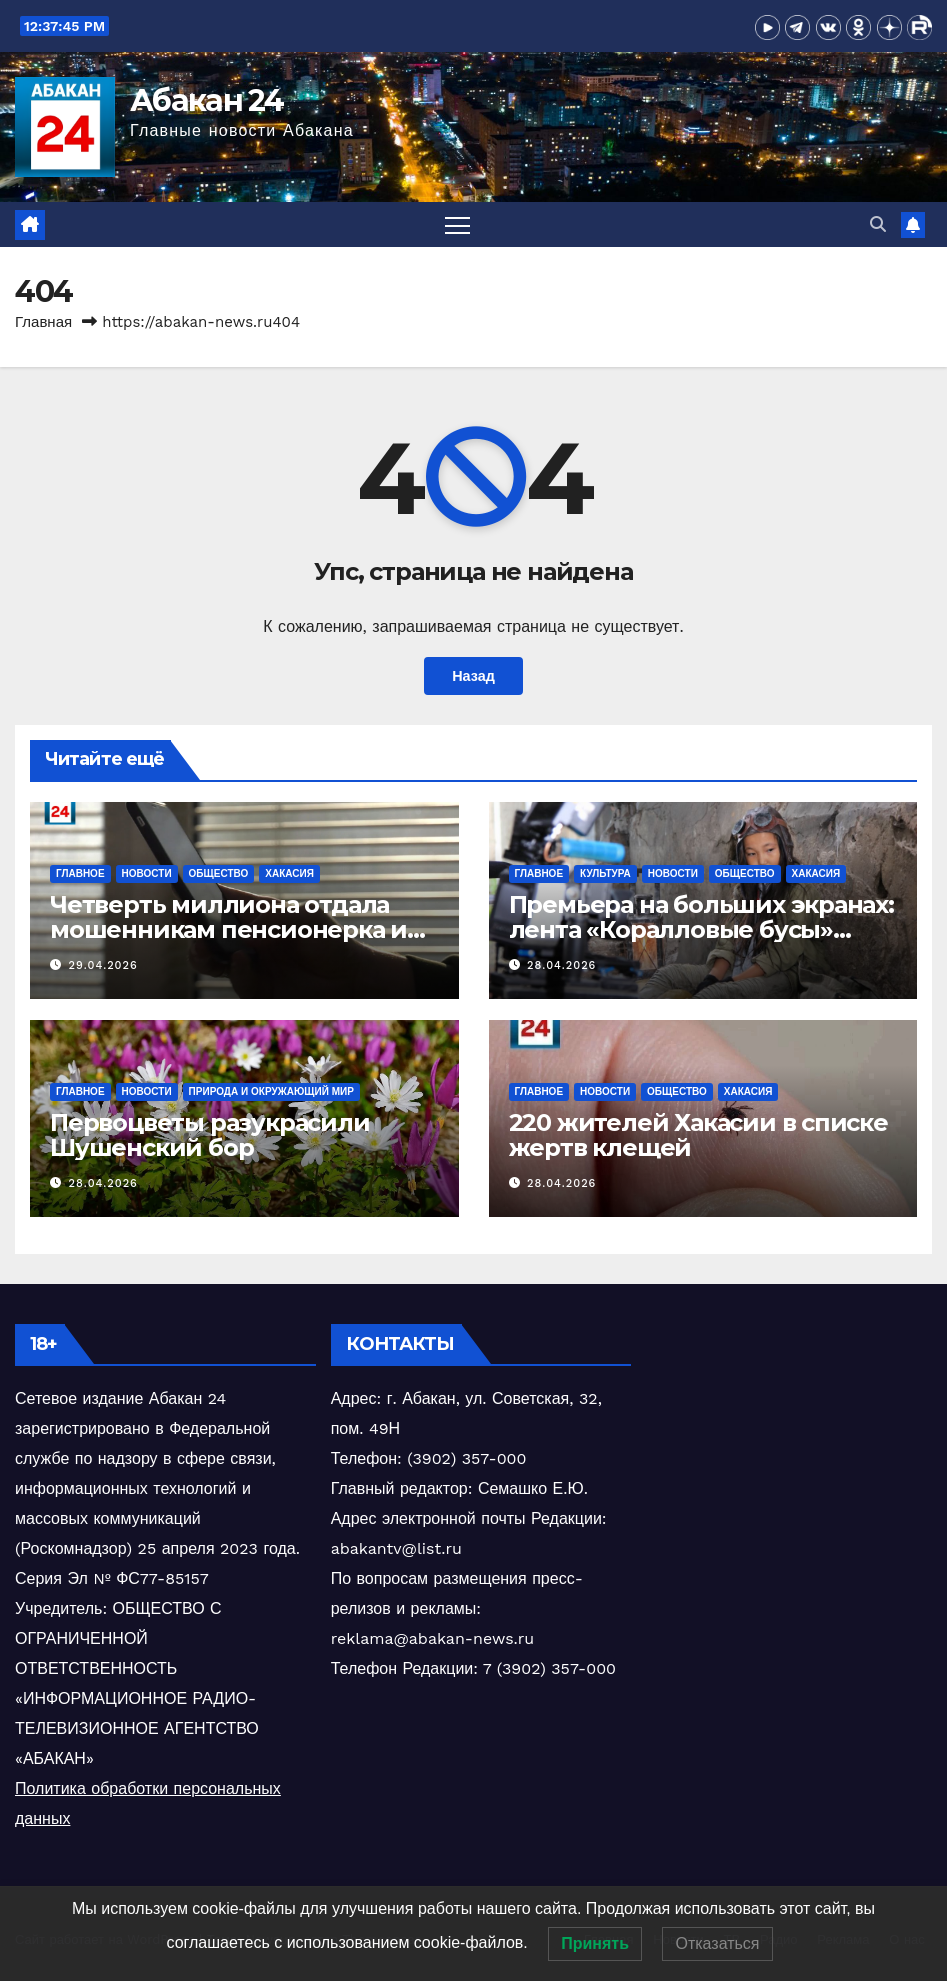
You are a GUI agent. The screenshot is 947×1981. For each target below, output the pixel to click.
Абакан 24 (207, 100)
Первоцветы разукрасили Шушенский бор (210, 1135)
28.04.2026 (561, 965)
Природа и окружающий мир (271, 1091)
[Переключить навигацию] (457, 224)
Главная (43, 322)
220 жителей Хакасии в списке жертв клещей (698, 1135)
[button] (878, 224)
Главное (80, 873)
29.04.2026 (103, 965)
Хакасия (289, 873)
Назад (473, 676)
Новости (147, 873)
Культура (605, 873)
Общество (219, 873)
